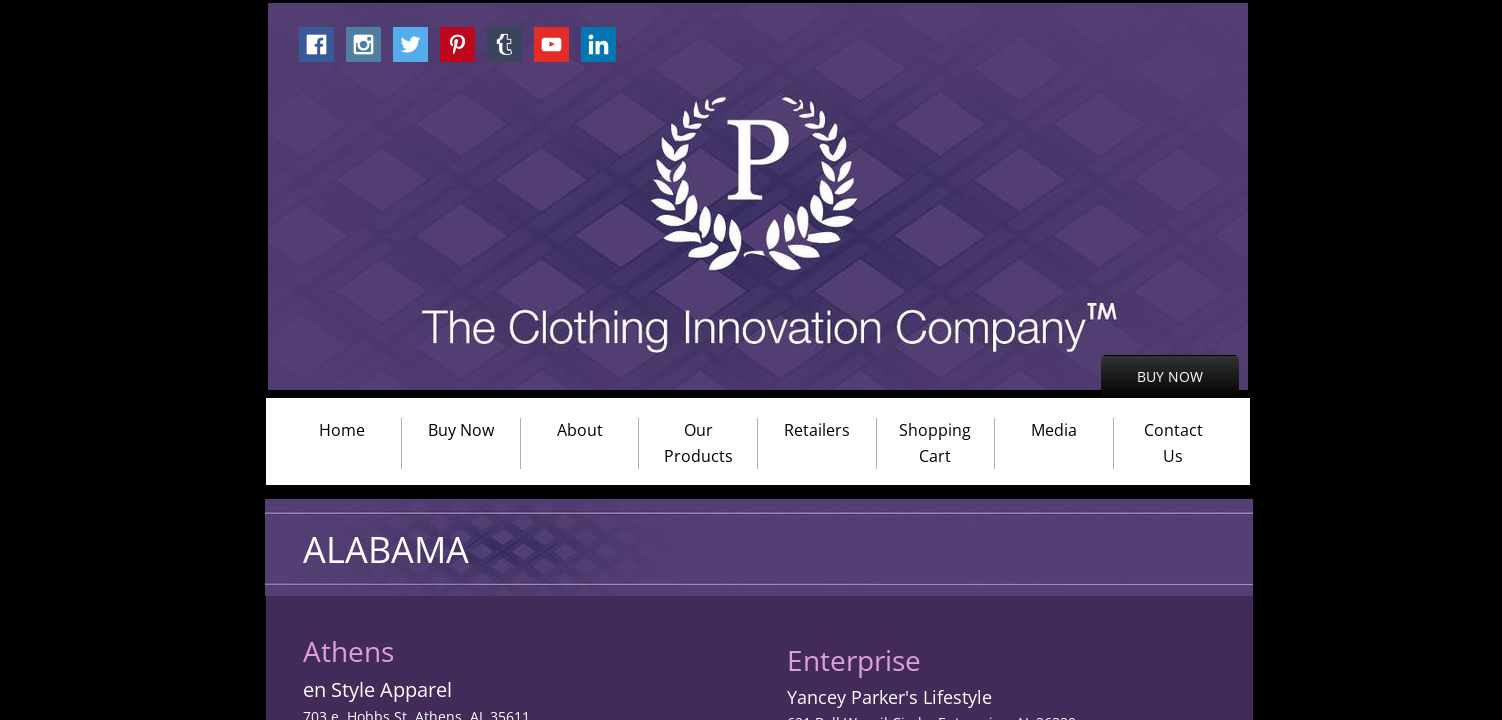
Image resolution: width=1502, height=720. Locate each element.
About (580, 430)
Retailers (817, 430)
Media (1054, 430)
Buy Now (461, 430)
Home (342, 430)
